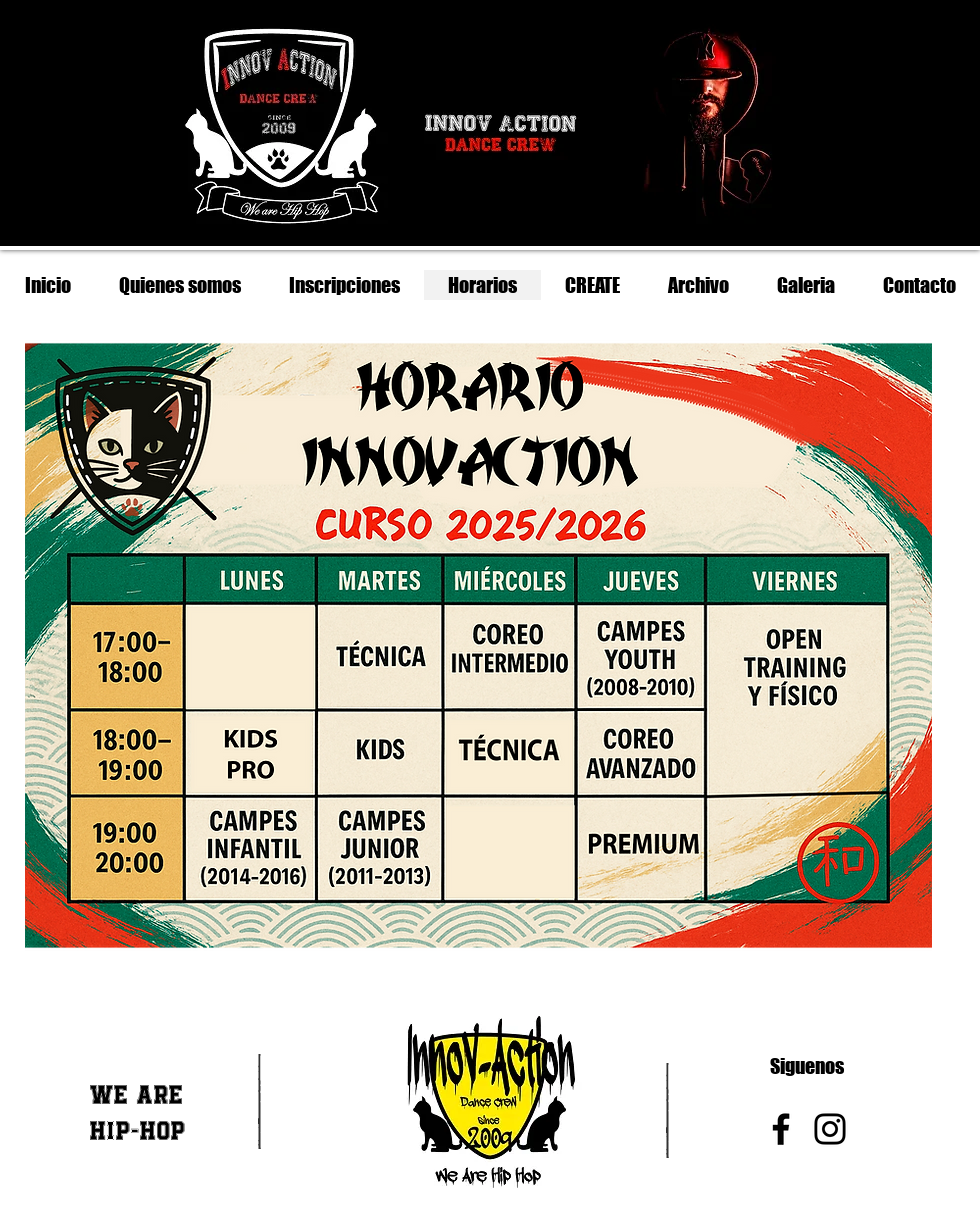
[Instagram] (830, 1129)
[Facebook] (781, 1129)
